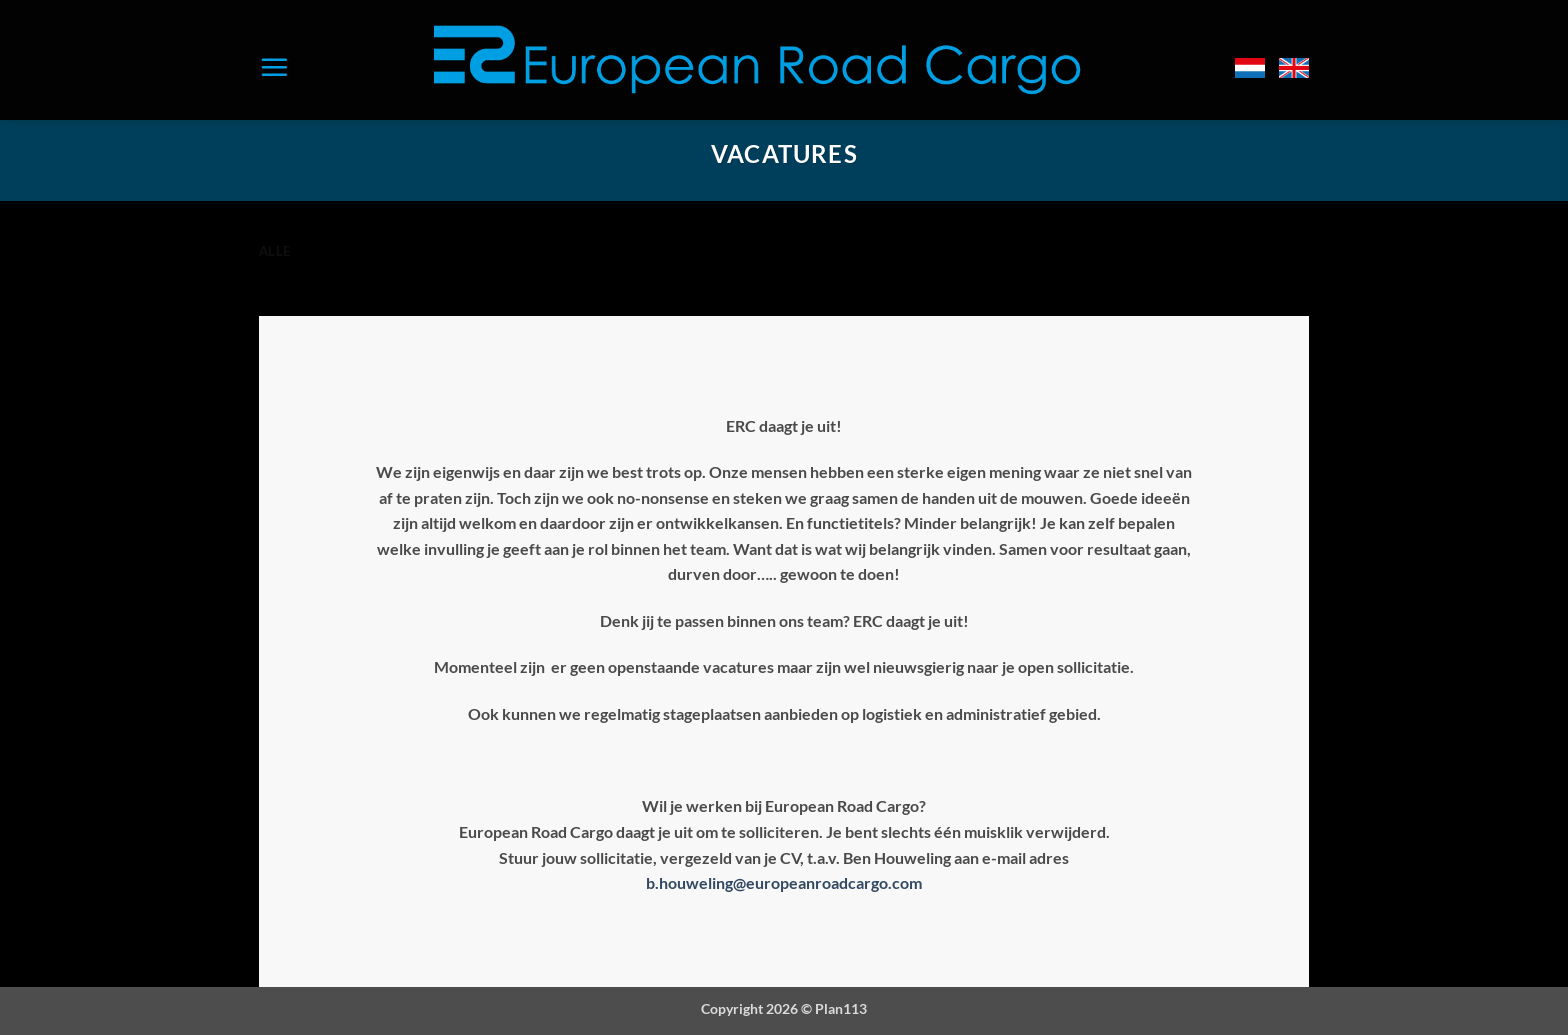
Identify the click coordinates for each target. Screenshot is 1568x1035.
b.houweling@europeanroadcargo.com (784, 882)
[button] (274, 67)
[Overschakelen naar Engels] (1294, 68)
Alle (274, 251)
